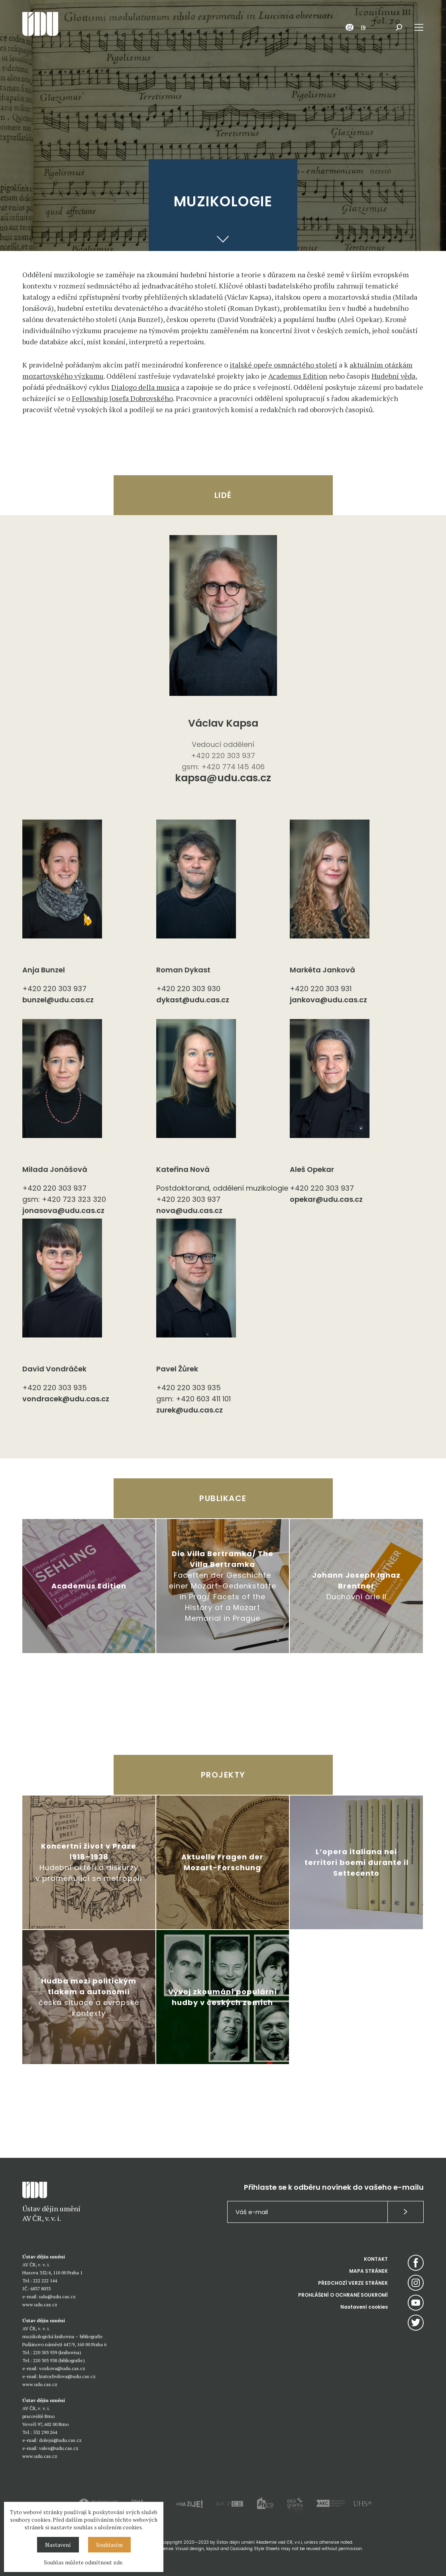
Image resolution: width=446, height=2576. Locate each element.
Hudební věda (393, 376)
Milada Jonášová (54, 1169)
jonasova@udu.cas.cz (63, 1210)
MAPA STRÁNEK (368, 2271)
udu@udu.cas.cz (57, 2296)
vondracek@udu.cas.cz (65, 1399)
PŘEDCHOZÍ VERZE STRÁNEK (353, 2283)
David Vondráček (54, 1369)
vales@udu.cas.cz (59, 2448)
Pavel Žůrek (177, 1369)
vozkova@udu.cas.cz (62, 2368)
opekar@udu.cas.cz (326, 1199)
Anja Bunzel (43, 970)
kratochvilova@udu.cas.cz (67, 2376)
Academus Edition (297, 376)
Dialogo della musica (145, 387)
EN (363, 27)
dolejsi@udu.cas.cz (60, 2440)
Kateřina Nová (183, 1169)
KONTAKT (376, 2259)
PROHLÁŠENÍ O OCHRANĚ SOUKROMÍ (343, 2295)
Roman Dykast (183, 970)
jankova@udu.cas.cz (328, 1000)
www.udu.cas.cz (39, 2304)
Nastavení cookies (364, 2306)
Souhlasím (109, 2544)
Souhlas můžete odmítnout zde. (84, 2562)
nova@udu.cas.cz (189, 1210)
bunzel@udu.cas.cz (58, 1000)
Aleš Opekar (312, 1169)
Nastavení (58, 2544)
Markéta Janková (322, 970)
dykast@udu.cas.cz (192, 1000)
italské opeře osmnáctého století (283, 364)
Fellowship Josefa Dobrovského (122, 398)
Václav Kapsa (223, 723)
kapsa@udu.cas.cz (223, 778)
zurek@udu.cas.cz (189, 1410)
